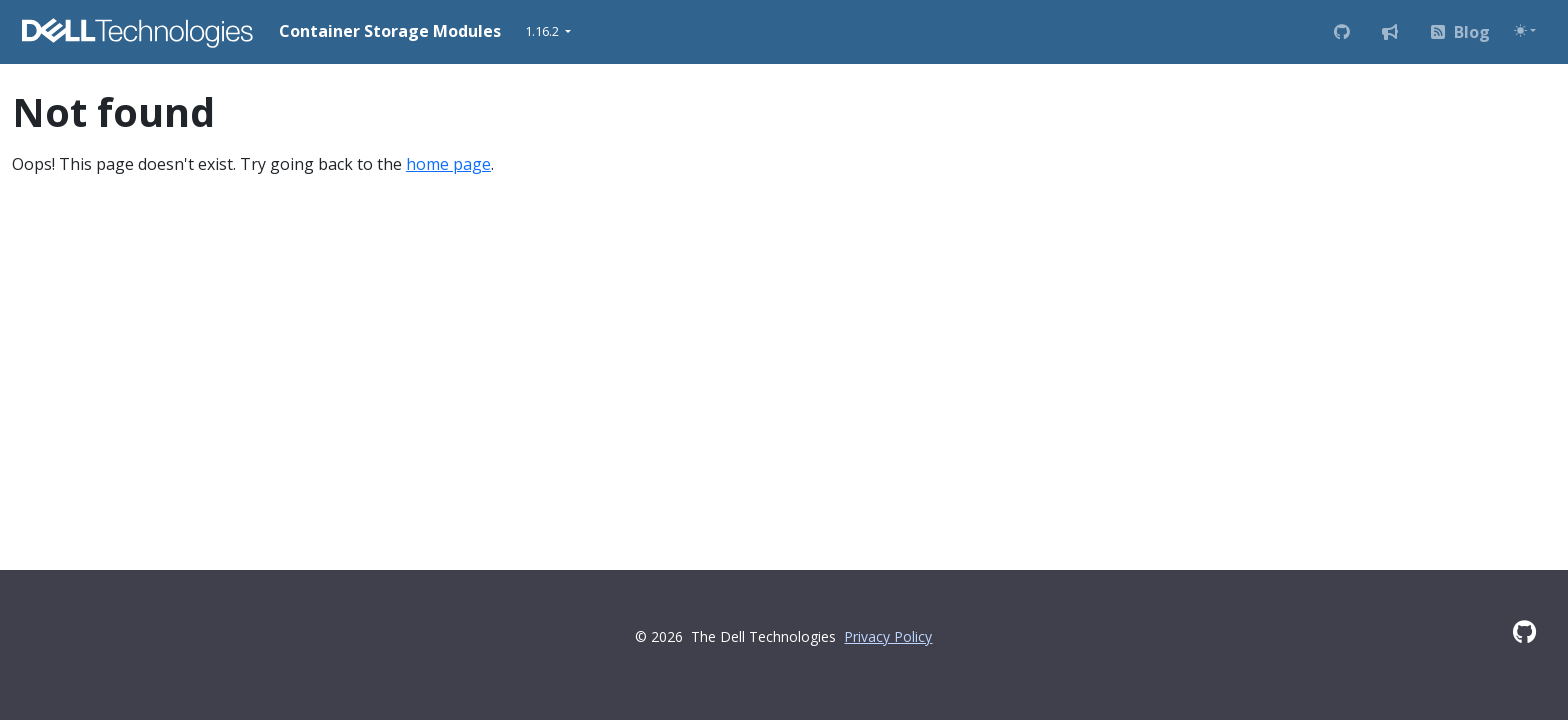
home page (448, 164)
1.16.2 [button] (543, 31)
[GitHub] (1524, 631)
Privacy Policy (888, 636)
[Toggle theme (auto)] (1525, 30)
